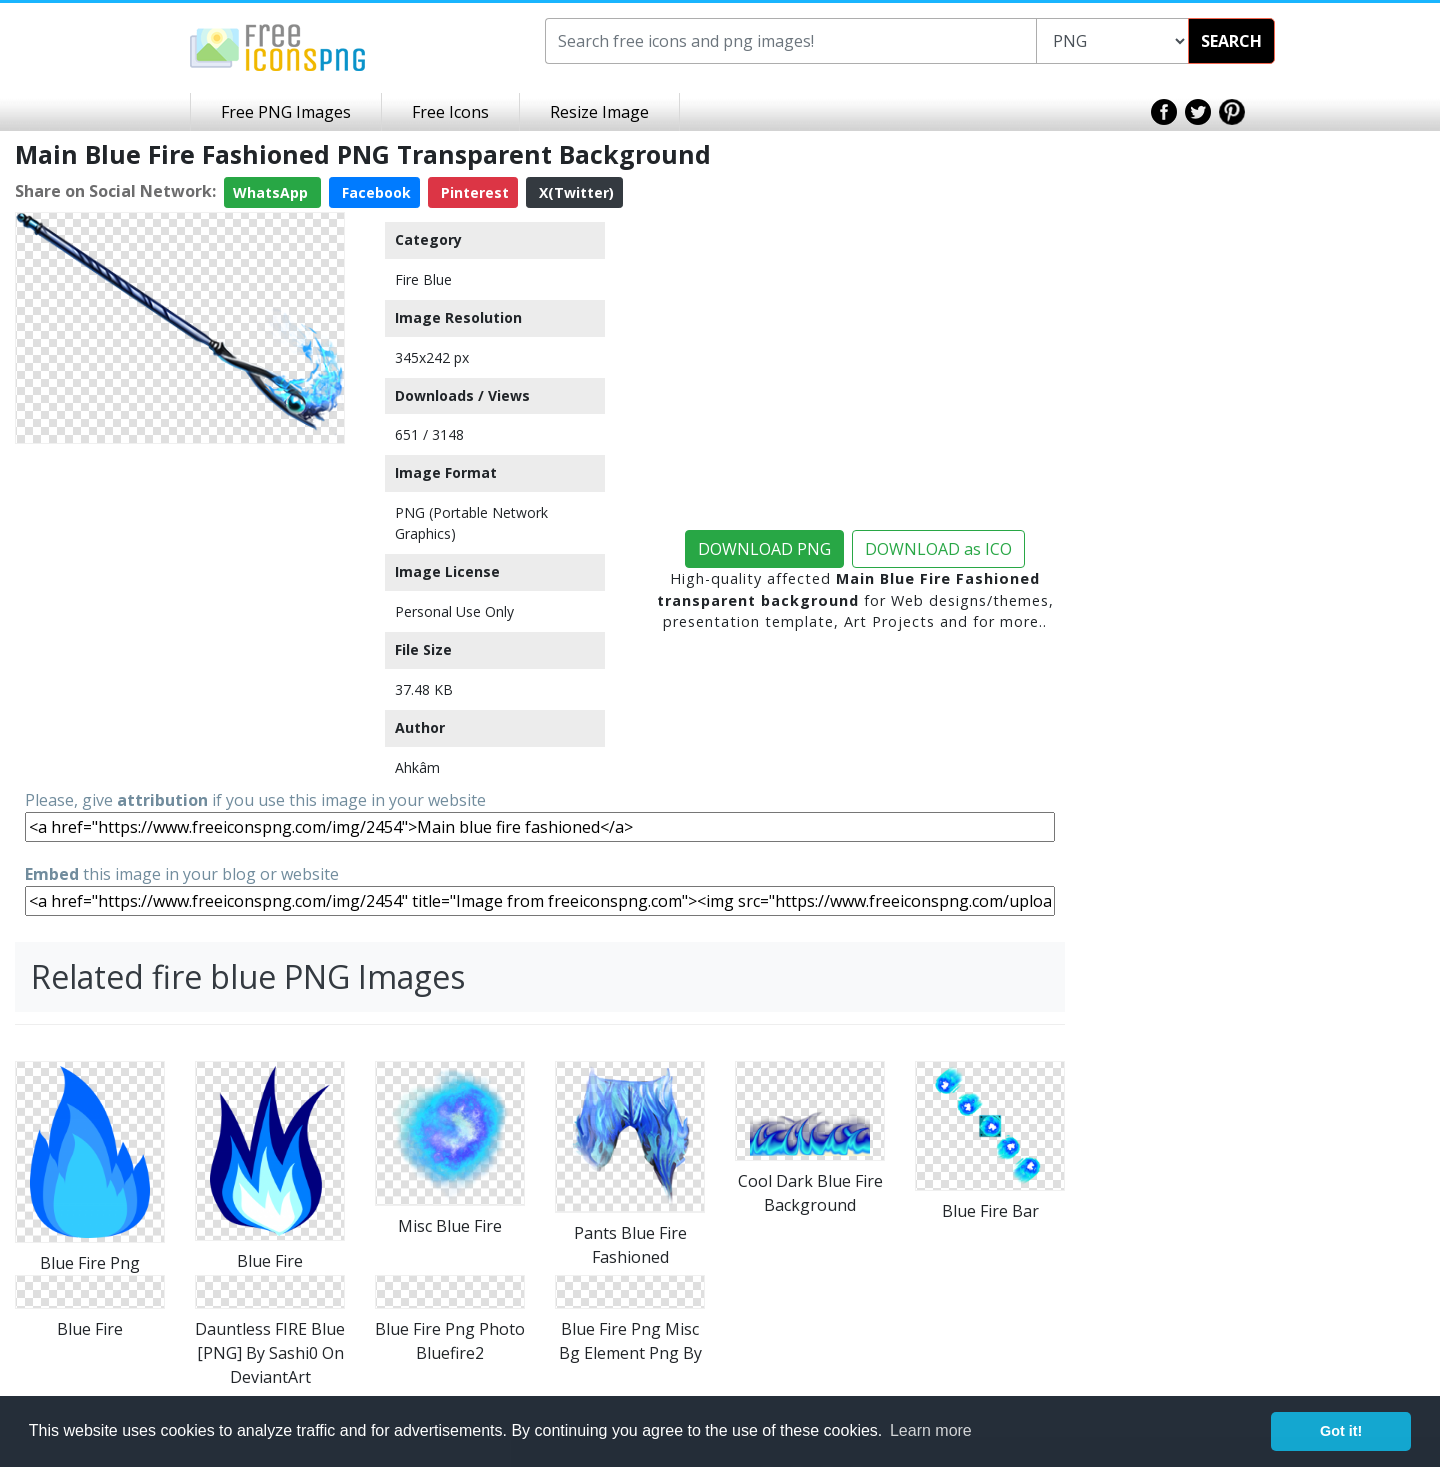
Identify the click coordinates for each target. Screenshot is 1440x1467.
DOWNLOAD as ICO (938, 549)
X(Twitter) (574, 192)
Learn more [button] (931, 1430)
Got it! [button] (1341, 1431)
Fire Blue (423, 279)
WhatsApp (272, 192)
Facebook (374, 192)
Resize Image (599, 112)
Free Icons (450, 112)
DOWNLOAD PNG (764, 549)
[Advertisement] (180, 577)
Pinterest (473, 192)
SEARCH (1231, 41)
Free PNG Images (286, 112)
